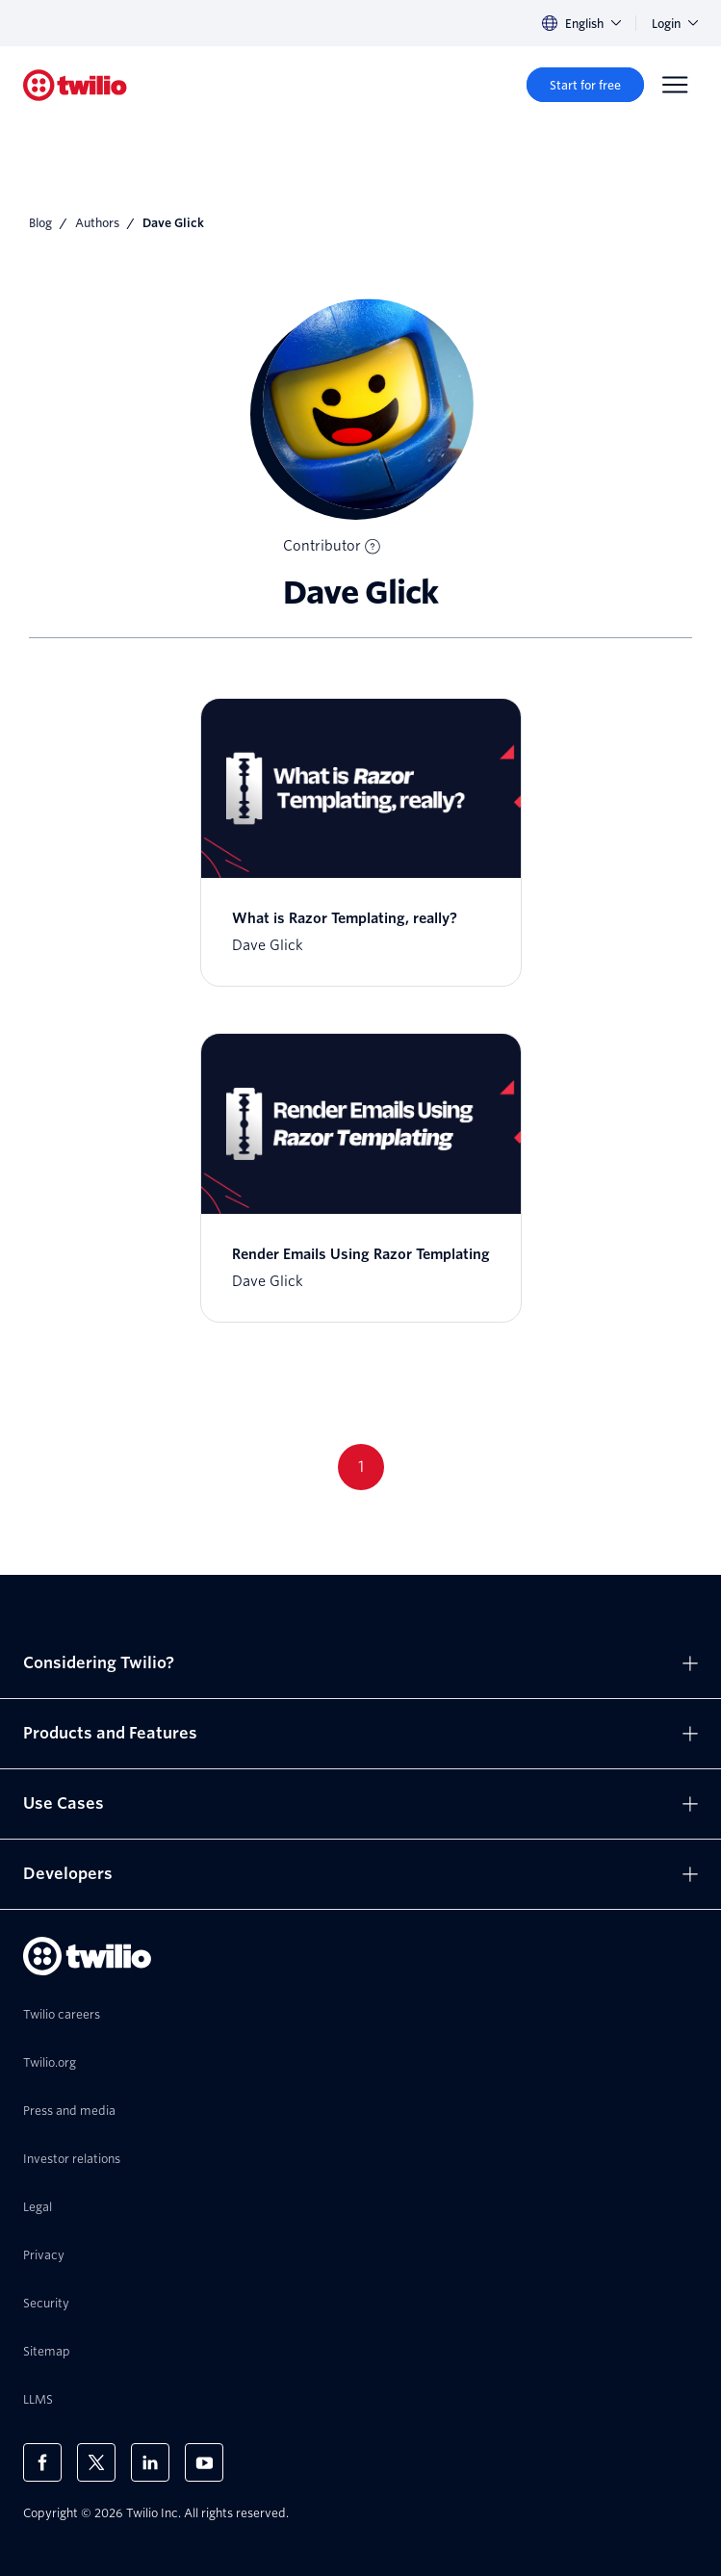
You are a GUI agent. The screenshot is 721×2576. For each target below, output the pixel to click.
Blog (40, 223)
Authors (97, 223)
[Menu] (675, 85)
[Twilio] (75, 85)
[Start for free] (585, 84)
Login (675, 23)
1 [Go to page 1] (361, 1466)
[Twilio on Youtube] (204, 2462)
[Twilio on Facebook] (42, 2462)
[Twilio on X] (96, 2462)
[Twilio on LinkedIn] (150, 2462)
